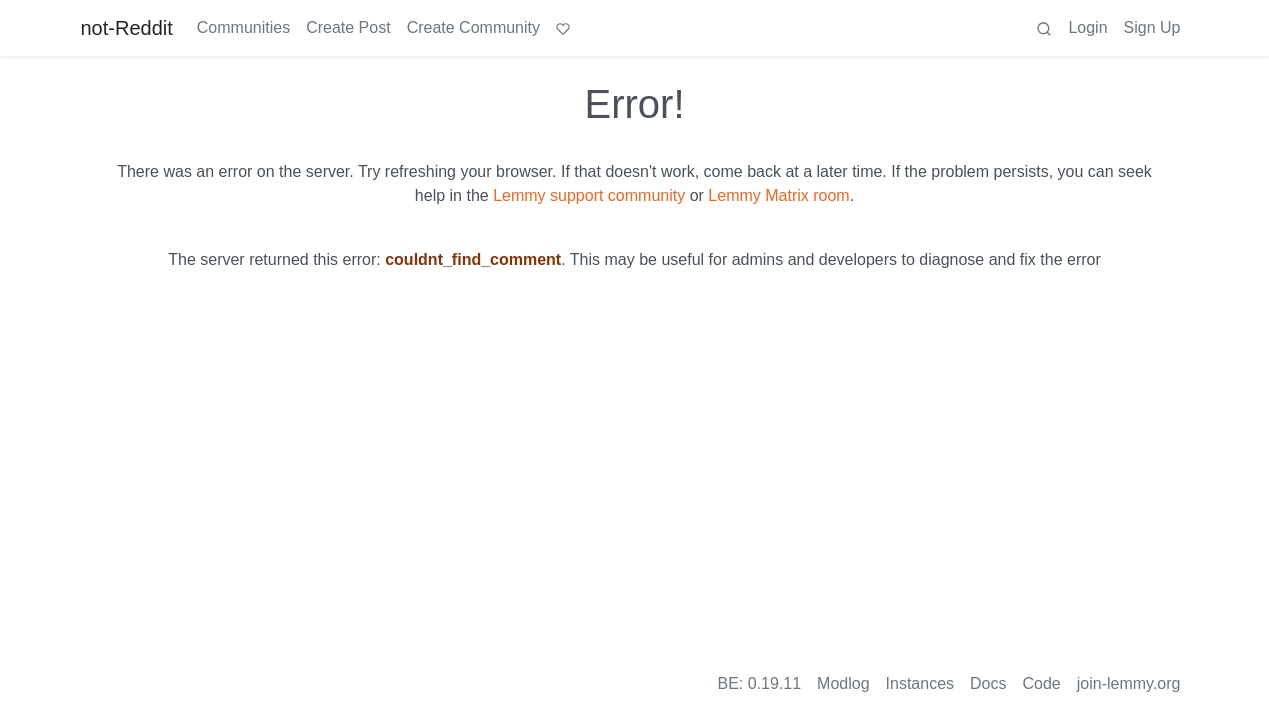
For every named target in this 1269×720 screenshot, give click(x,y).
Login (1087, 27)
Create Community (473, 27)
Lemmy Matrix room (778, 195)
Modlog (843, 683)
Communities (243, 27)
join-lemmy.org (1129, 683)
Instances (920, 683)
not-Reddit (127, 28)
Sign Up (1152, 27)
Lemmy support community (589, 195)
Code (1042, 683)
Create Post (348, 27)
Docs (988, 683)
